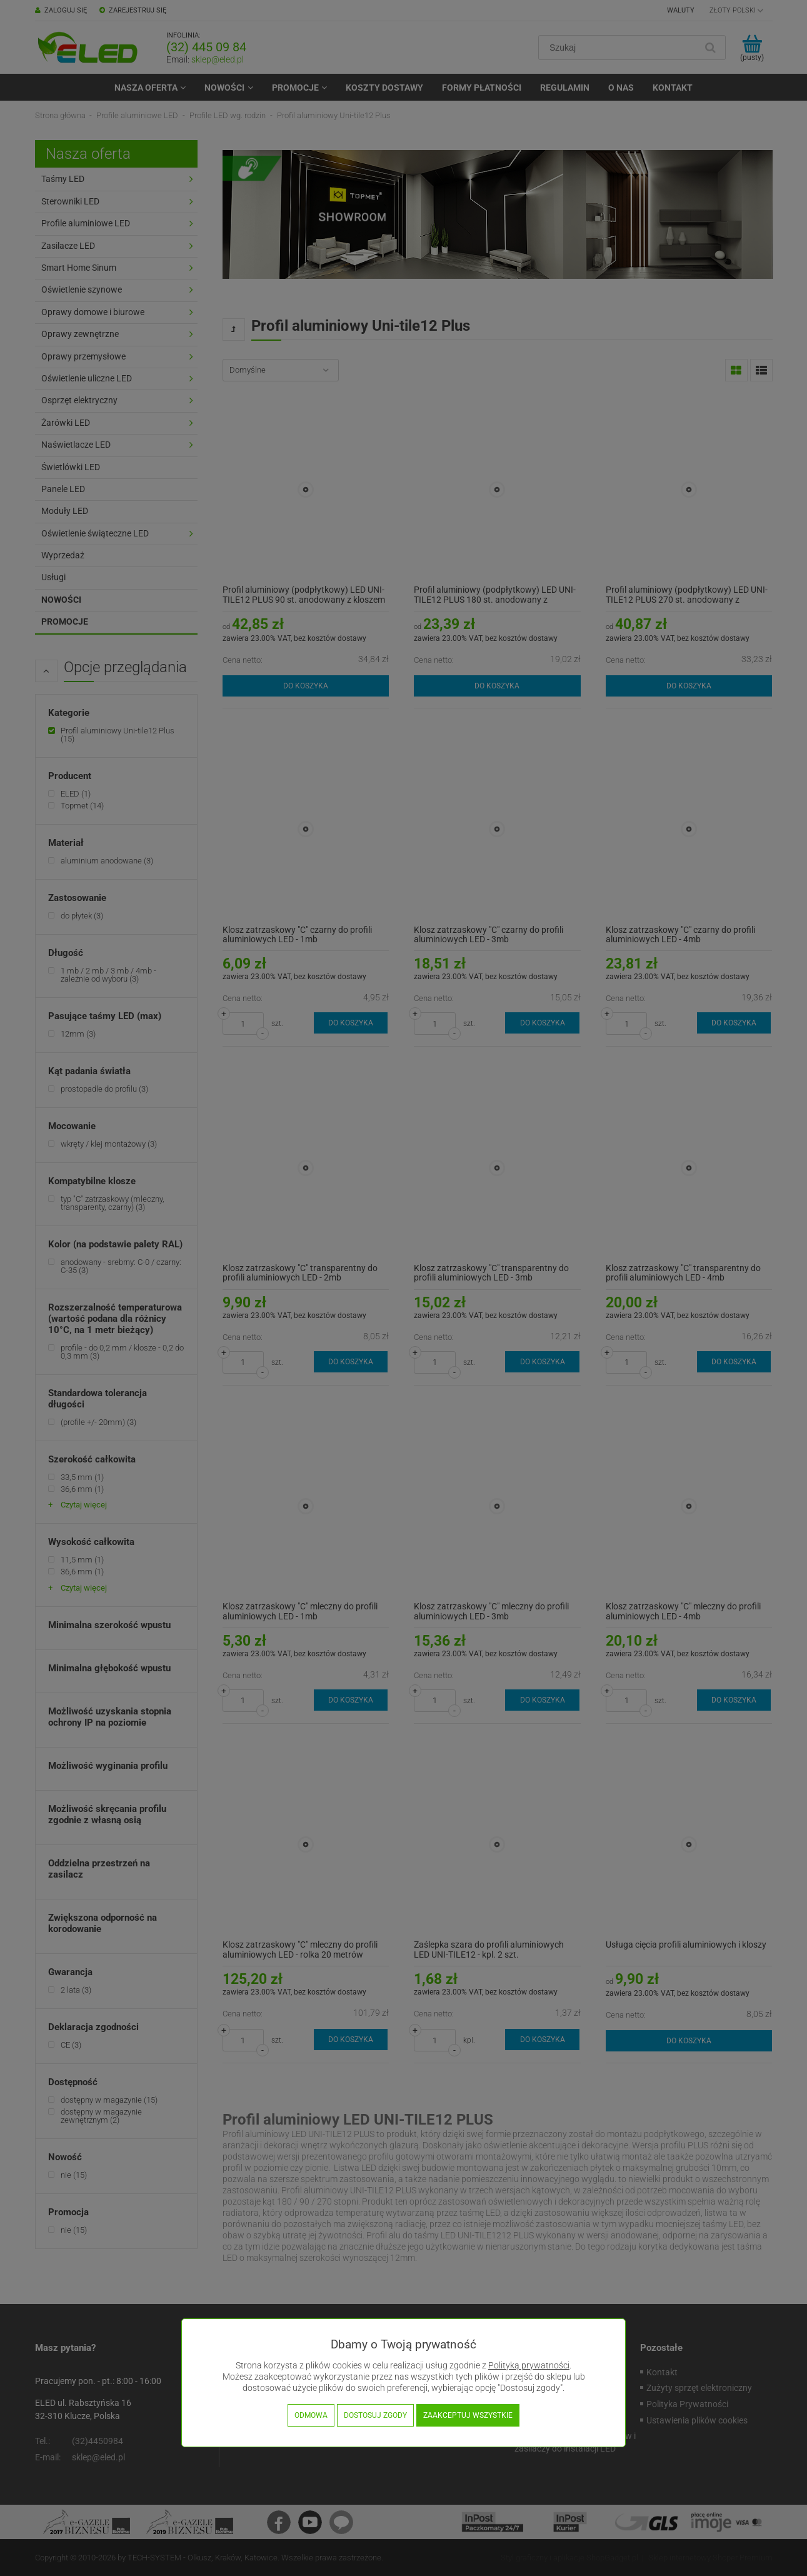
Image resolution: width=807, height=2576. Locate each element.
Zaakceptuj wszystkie (468, 2415)
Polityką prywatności (528, 2365)
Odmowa (311, 2415)
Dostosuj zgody (375, 2415)
